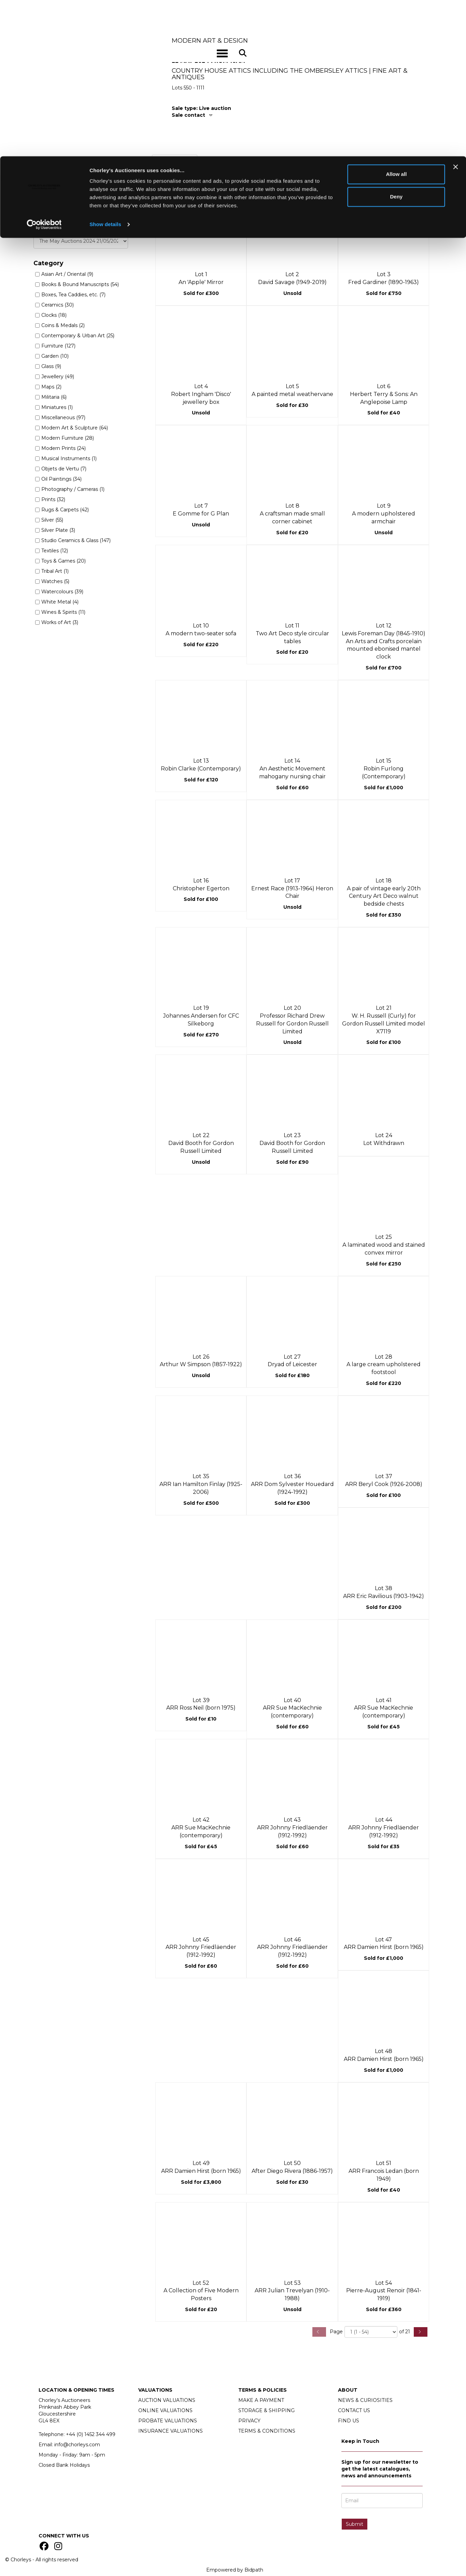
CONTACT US (354, 2410)
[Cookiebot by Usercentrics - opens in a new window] (44, 68)
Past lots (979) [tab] (174, 162)
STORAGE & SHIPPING (266, 2410)
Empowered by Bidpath (234, 2570)
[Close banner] (455, 10)
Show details (105, 68)
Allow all (396, 18)
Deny (396, 40)
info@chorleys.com (77, 2444)
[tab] (300, 115)
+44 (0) (90, 2434)
